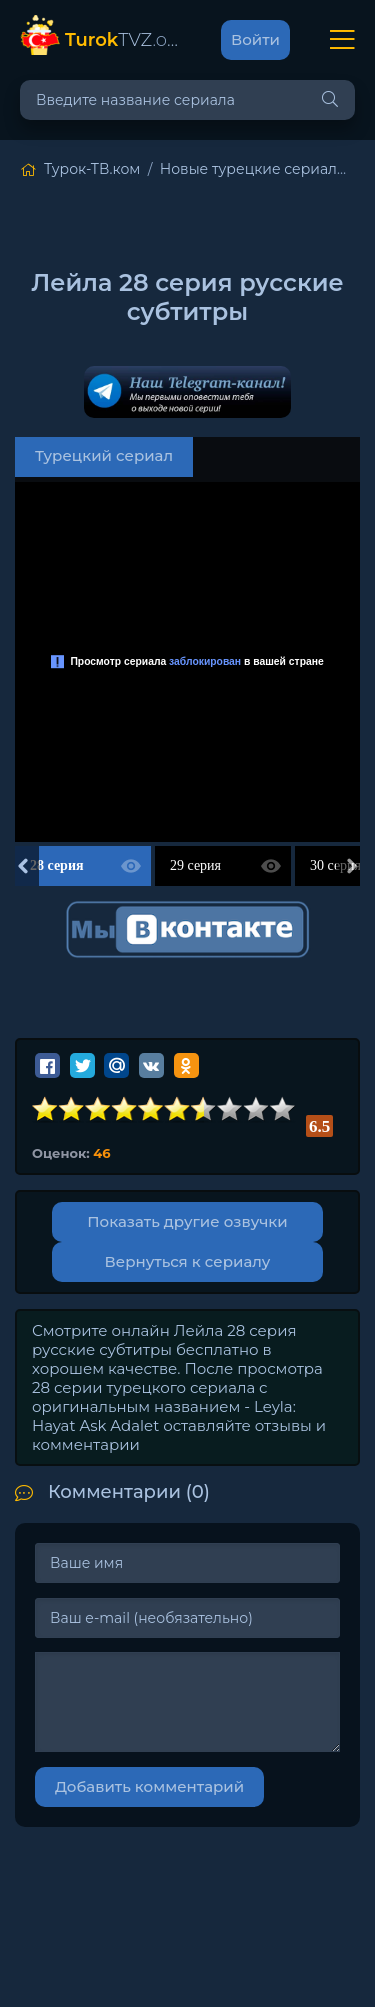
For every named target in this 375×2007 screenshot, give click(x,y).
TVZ (123, 40)
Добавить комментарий (149, 1786)
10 (283, 1109)
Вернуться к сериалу (188, 1261)
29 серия (195, 865)
